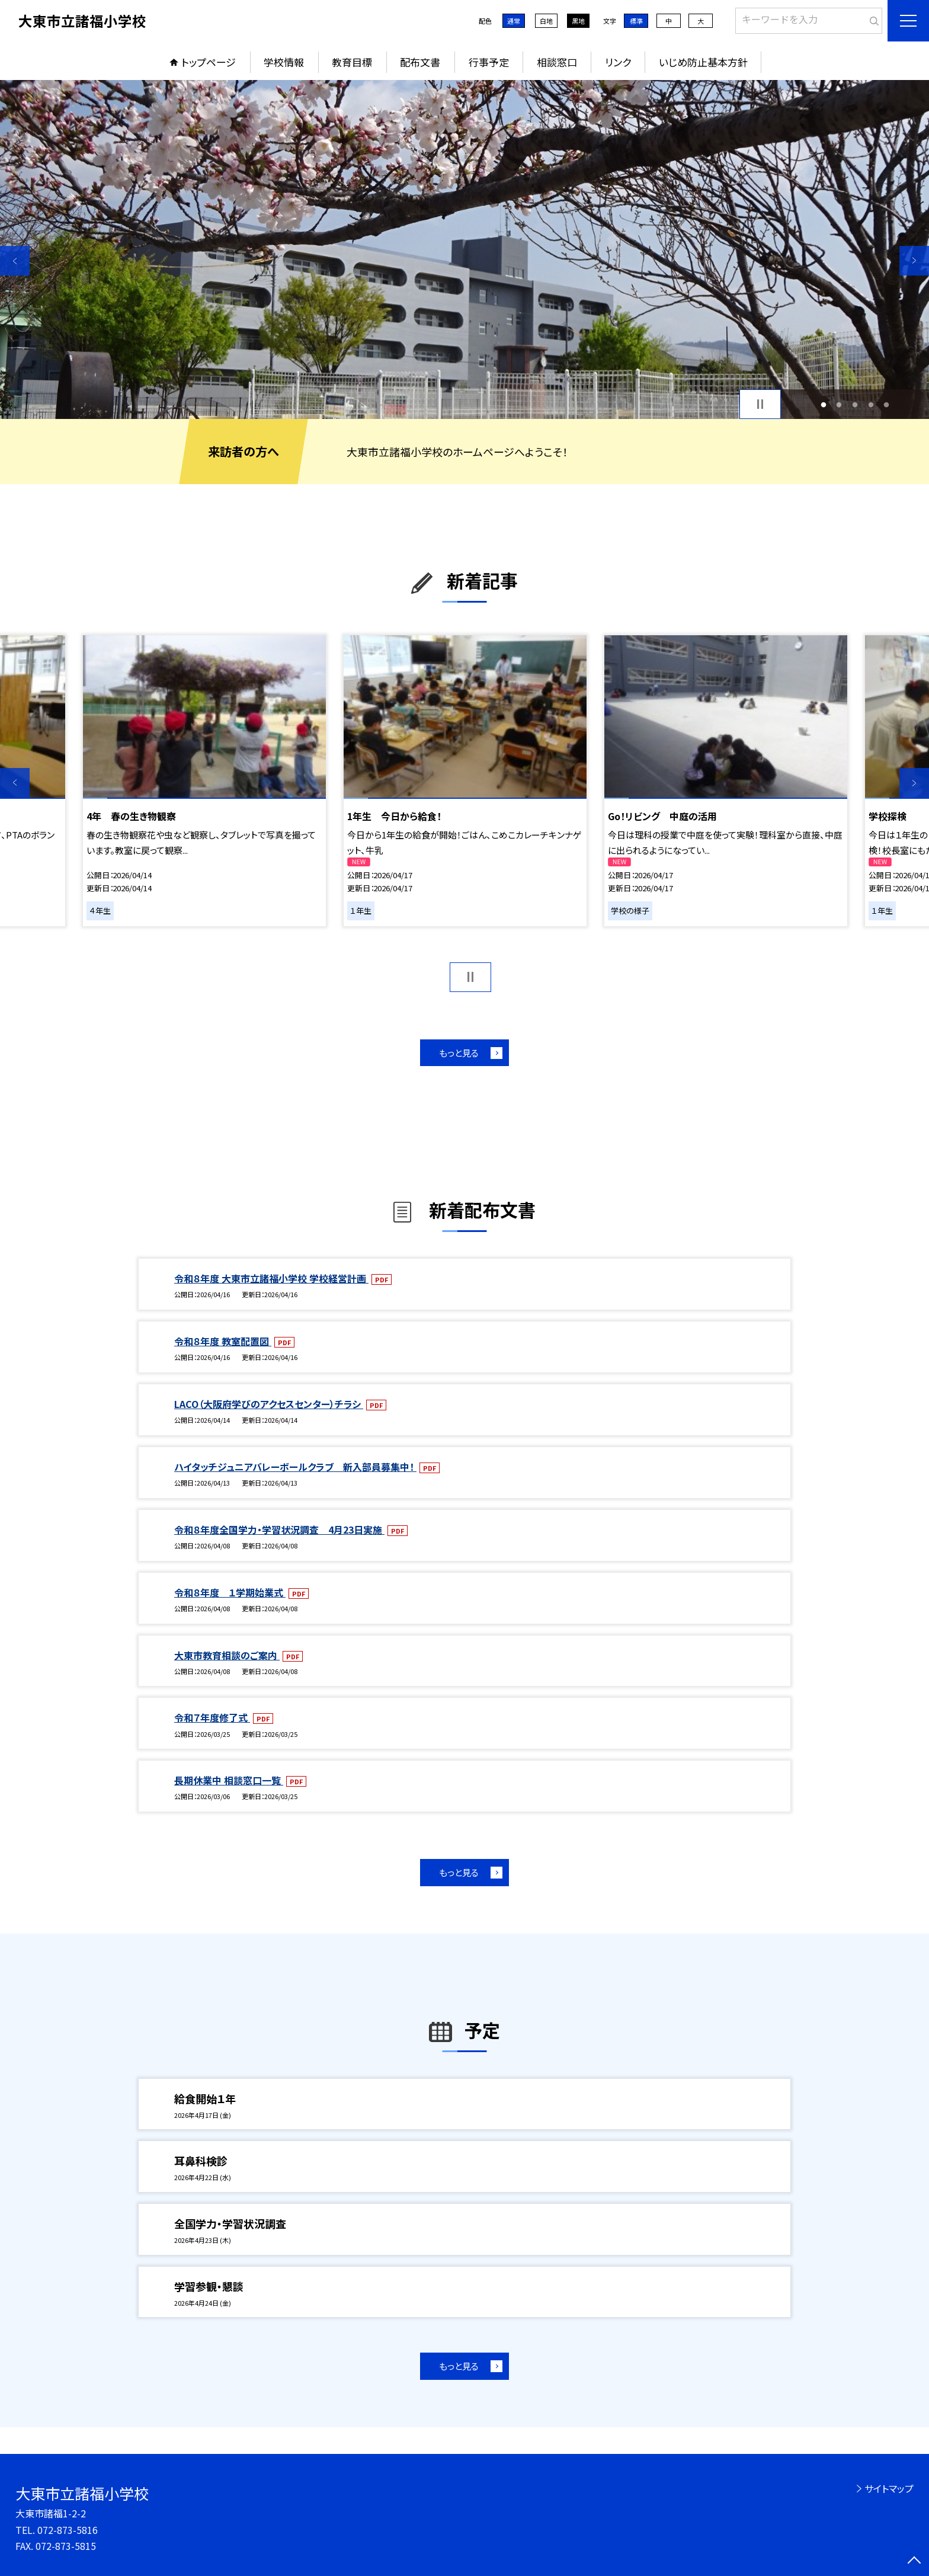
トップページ (208, 62)
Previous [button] (15, 261)
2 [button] (839, 404)
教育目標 (352, 62)
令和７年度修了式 (212, 1717)
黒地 (578, 20)
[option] (464, 249)
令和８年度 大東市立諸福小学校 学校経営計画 (271, 1278)
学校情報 (284, 62)
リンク (618, 62)
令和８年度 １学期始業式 (230, 1592)
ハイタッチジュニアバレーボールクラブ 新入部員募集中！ (295, 1467)
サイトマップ (889, 2488)
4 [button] (870, 404)
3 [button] (855, 404)
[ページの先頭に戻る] (914, 2561)
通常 (513, 20)
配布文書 (420, 62)
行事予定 (489, 62)
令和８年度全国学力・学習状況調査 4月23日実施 (279, 1529)
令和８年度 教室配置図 (222, 1341)
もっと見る (459, 1053)
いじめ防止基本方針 (703, 62)
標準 (636, 20)
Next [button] (914, 261)
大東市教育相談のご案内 (227, 1655)
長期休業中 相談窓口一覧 (228, 1780)
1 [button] (823, 404)
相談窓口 (557, 62)
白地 (546, 20)
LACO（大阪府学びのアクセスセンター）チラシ (268, 1404)
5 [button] (886, 404)
